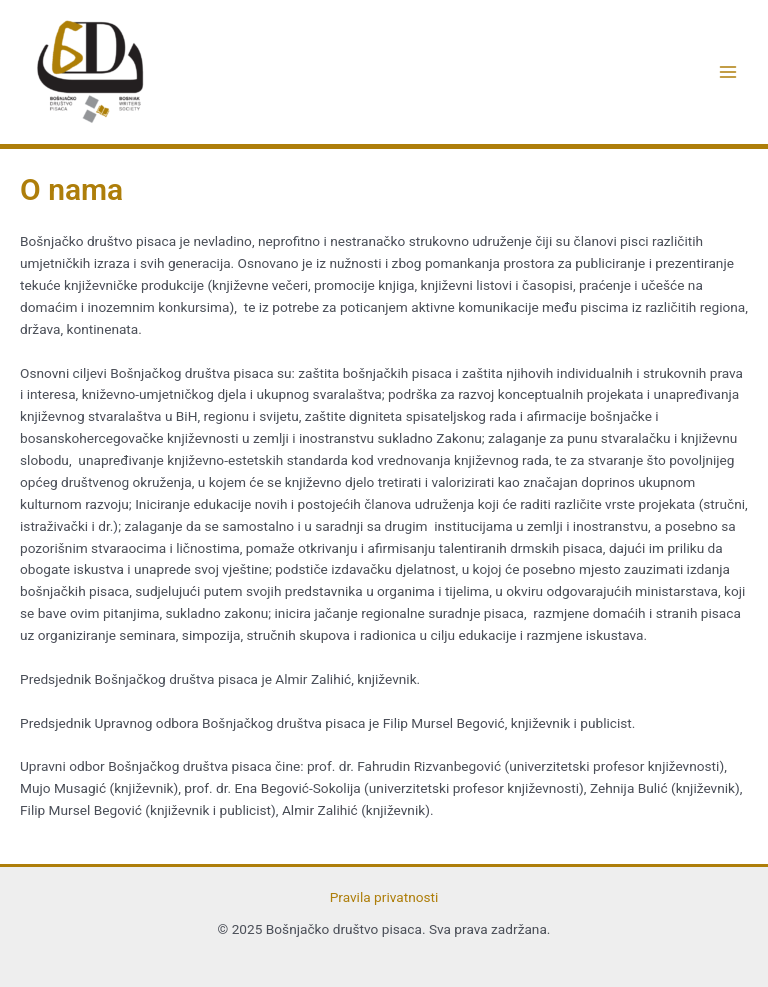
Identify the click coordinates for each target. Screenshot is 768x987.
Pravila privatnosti (384, 897)
